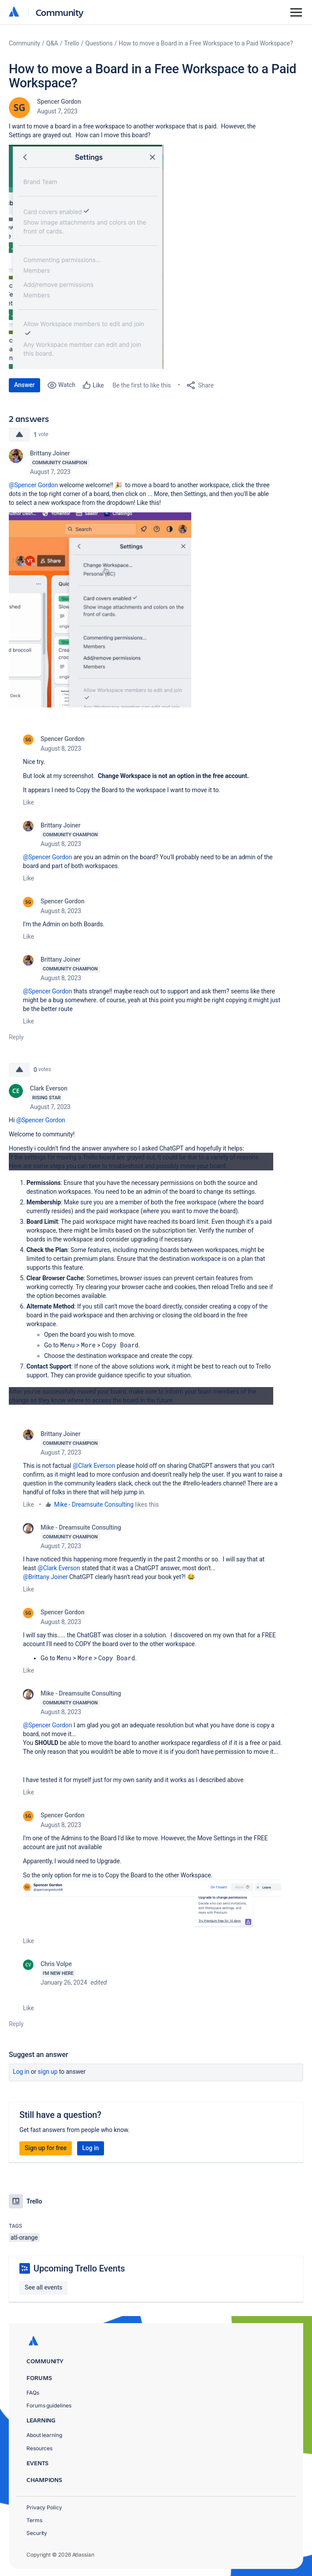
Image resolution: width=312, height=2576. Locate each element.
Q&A (52, 43)
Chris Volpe (56, 1963)
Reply (16, 1037)
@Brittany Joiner (45, 1576)
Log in (21, 2071)
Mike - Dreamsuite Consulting (94, 1504)
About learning (44, 2435)
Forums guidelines (48, 2405)
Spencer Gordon (59, 101)
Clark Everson (48, 1088)
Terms (34, 2520)
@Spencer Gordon (33, 485)
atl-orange (24, 2237)
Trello (71, 43)
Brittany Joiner (50, 453)
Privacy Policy (44, 2507)
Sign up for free (46, 2147)
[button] (86, 257)
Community (60, 12)
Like (28, 802)
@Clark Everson (94, 1465)
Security (36, 2533)
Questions (98, 43)
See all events (43, 2287)
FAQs (32, 2392)
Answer (24, 384)
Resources (39, 2448)
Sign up (48, 2071)
